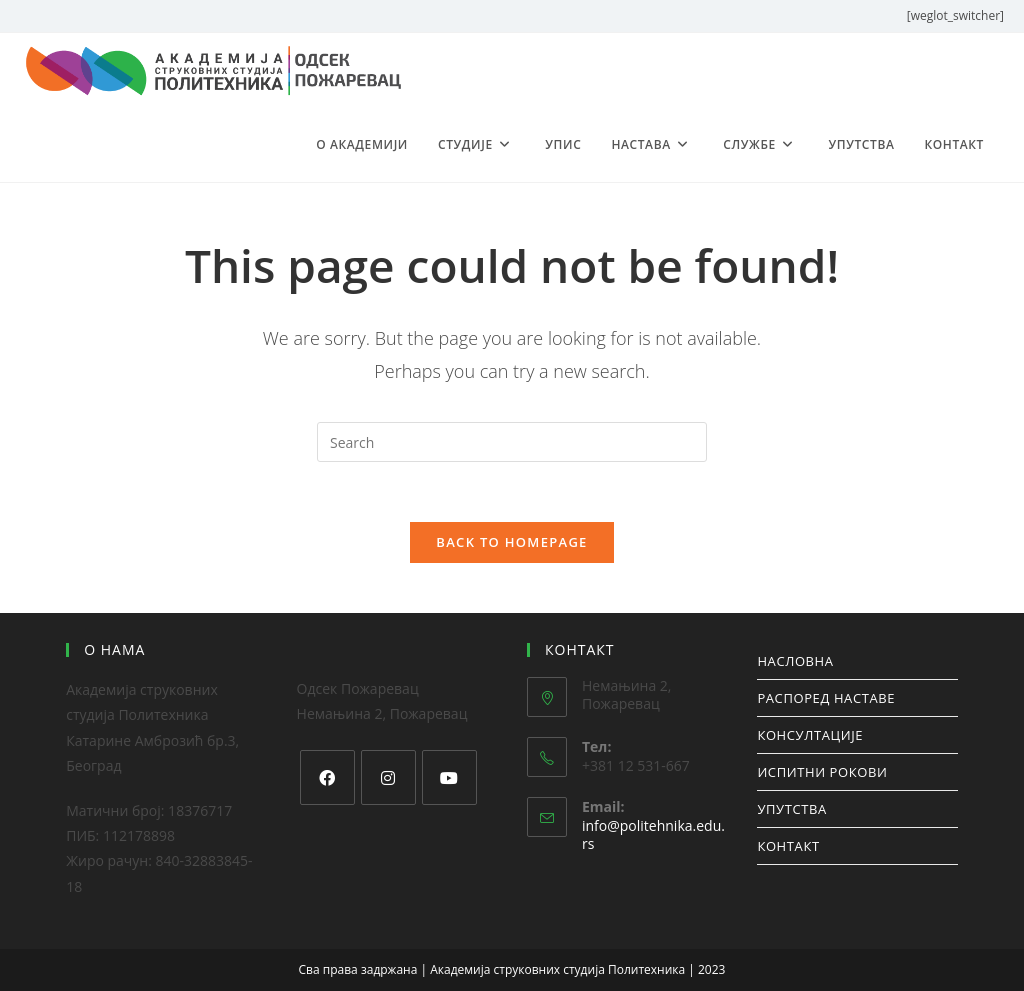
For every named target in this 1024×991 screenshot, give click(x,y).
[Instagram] (388, 777)
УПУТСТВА (791, 809)
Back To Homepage (511, 542)
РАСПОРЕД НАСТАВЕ (826, 698)
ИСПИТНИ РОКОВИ (822, 772)
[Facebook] (327, 777)
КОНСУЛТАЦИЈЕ (810, 735)
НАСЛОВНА (795, 661)
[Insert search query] (512, 442)
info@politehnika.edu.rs (653, 834)
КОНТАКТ (788, 846)
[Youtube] (449, 777)
